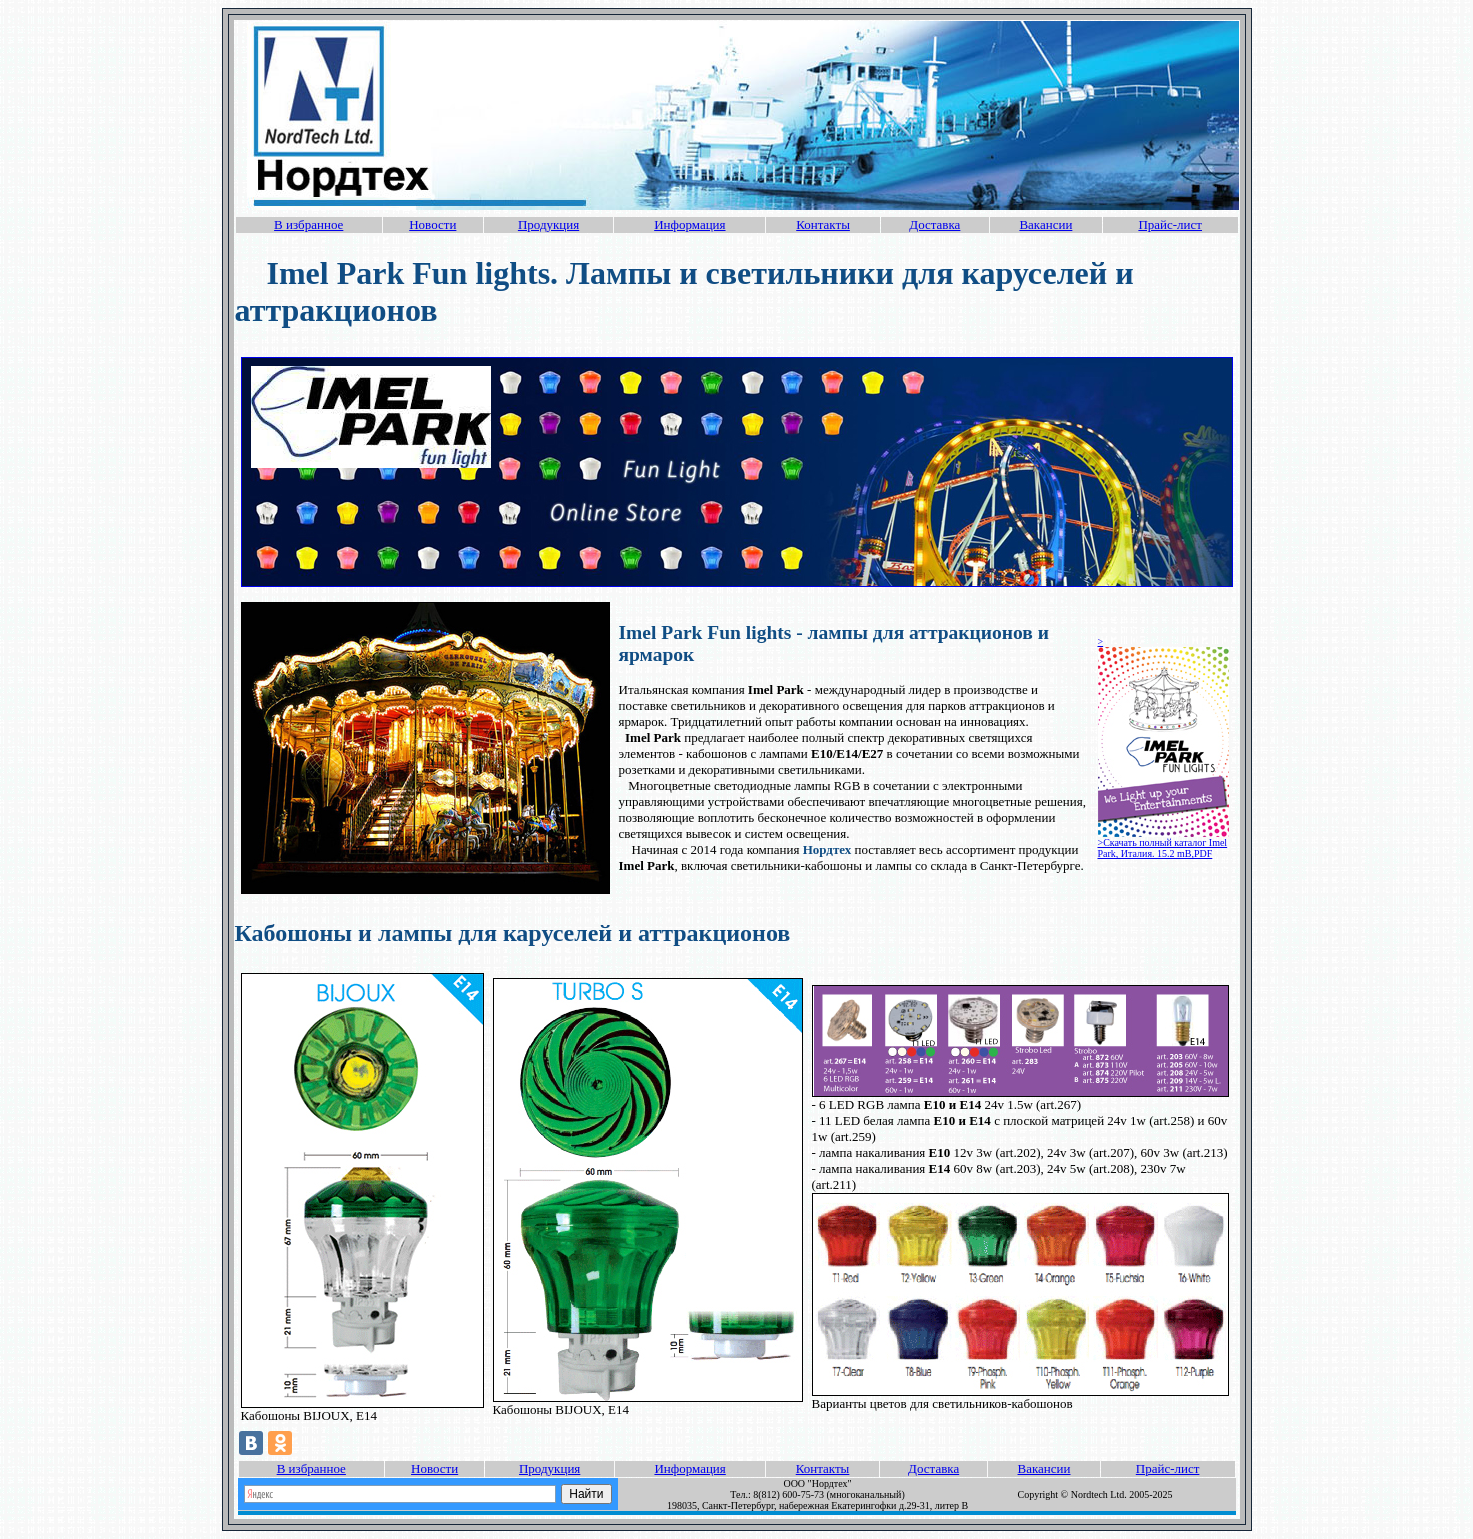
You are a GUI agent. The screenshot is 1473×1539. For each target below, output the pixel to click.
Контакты (823, 224)
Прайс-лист (1170, 224)
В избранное (308, 224)
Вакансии (1045, 224)
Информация (689, 224)
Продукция (548, 224)
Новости (432, 224)
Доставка (934, 224)
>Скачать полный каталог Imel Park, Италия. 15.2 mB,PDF (1163, 848)
